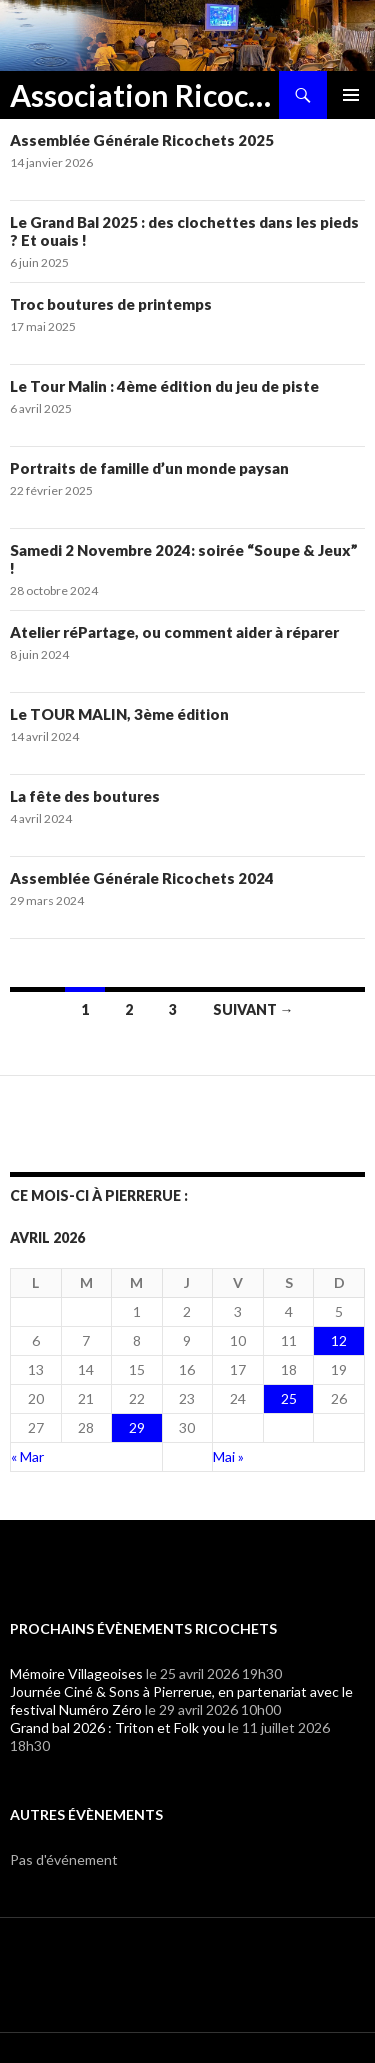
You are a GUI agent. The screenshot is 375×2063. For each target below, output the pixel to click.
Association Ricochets (144, 95)
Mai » (228, 1456)
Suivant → (253, 1009)
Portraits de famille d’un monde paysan (149, 468)
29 (137, 1427)
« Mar (27, 1456)
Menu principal (351, 95)
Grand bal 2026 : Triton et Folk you (117, 1727)
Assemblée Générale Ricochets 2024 (142, 878)
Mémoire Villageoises (76, 1673)
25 (289, 1398)
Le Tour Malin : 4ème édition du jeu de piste (164, 386)
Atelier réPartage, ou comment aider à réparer (174, 632)
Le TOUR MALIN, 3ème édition (119, 714)
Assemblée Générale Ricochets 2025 (142, 140)
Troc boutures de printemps (111, 304)
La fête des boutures (85, 796)
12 (339, 1340)
